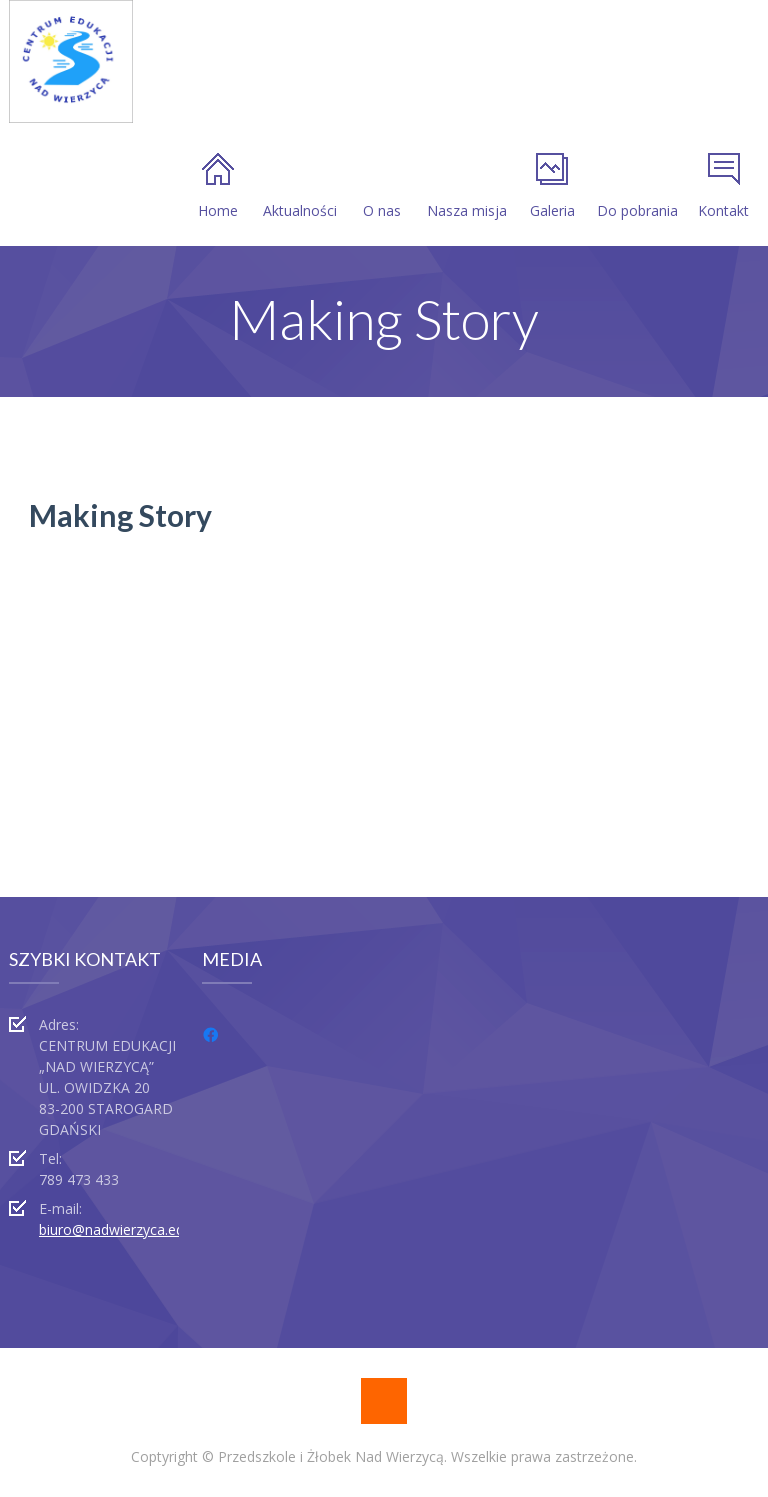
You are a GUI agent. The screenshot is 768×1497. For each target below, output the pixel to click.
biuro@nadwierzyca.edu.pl (122, 1229)
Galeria (552, 186)
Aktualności (300, 186)
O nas (382, 186)
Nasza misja (467, 186)
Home (218, 186)
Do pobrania (637, 186)
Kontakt (723, 186)
